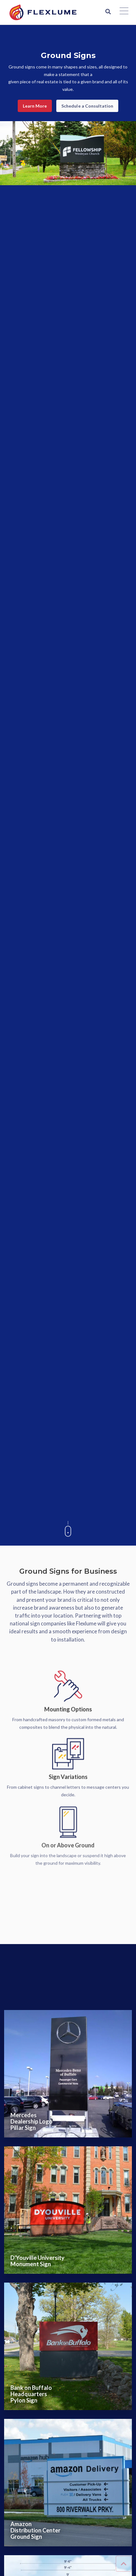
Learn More (35, 106)
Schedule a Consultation (87, 106)
